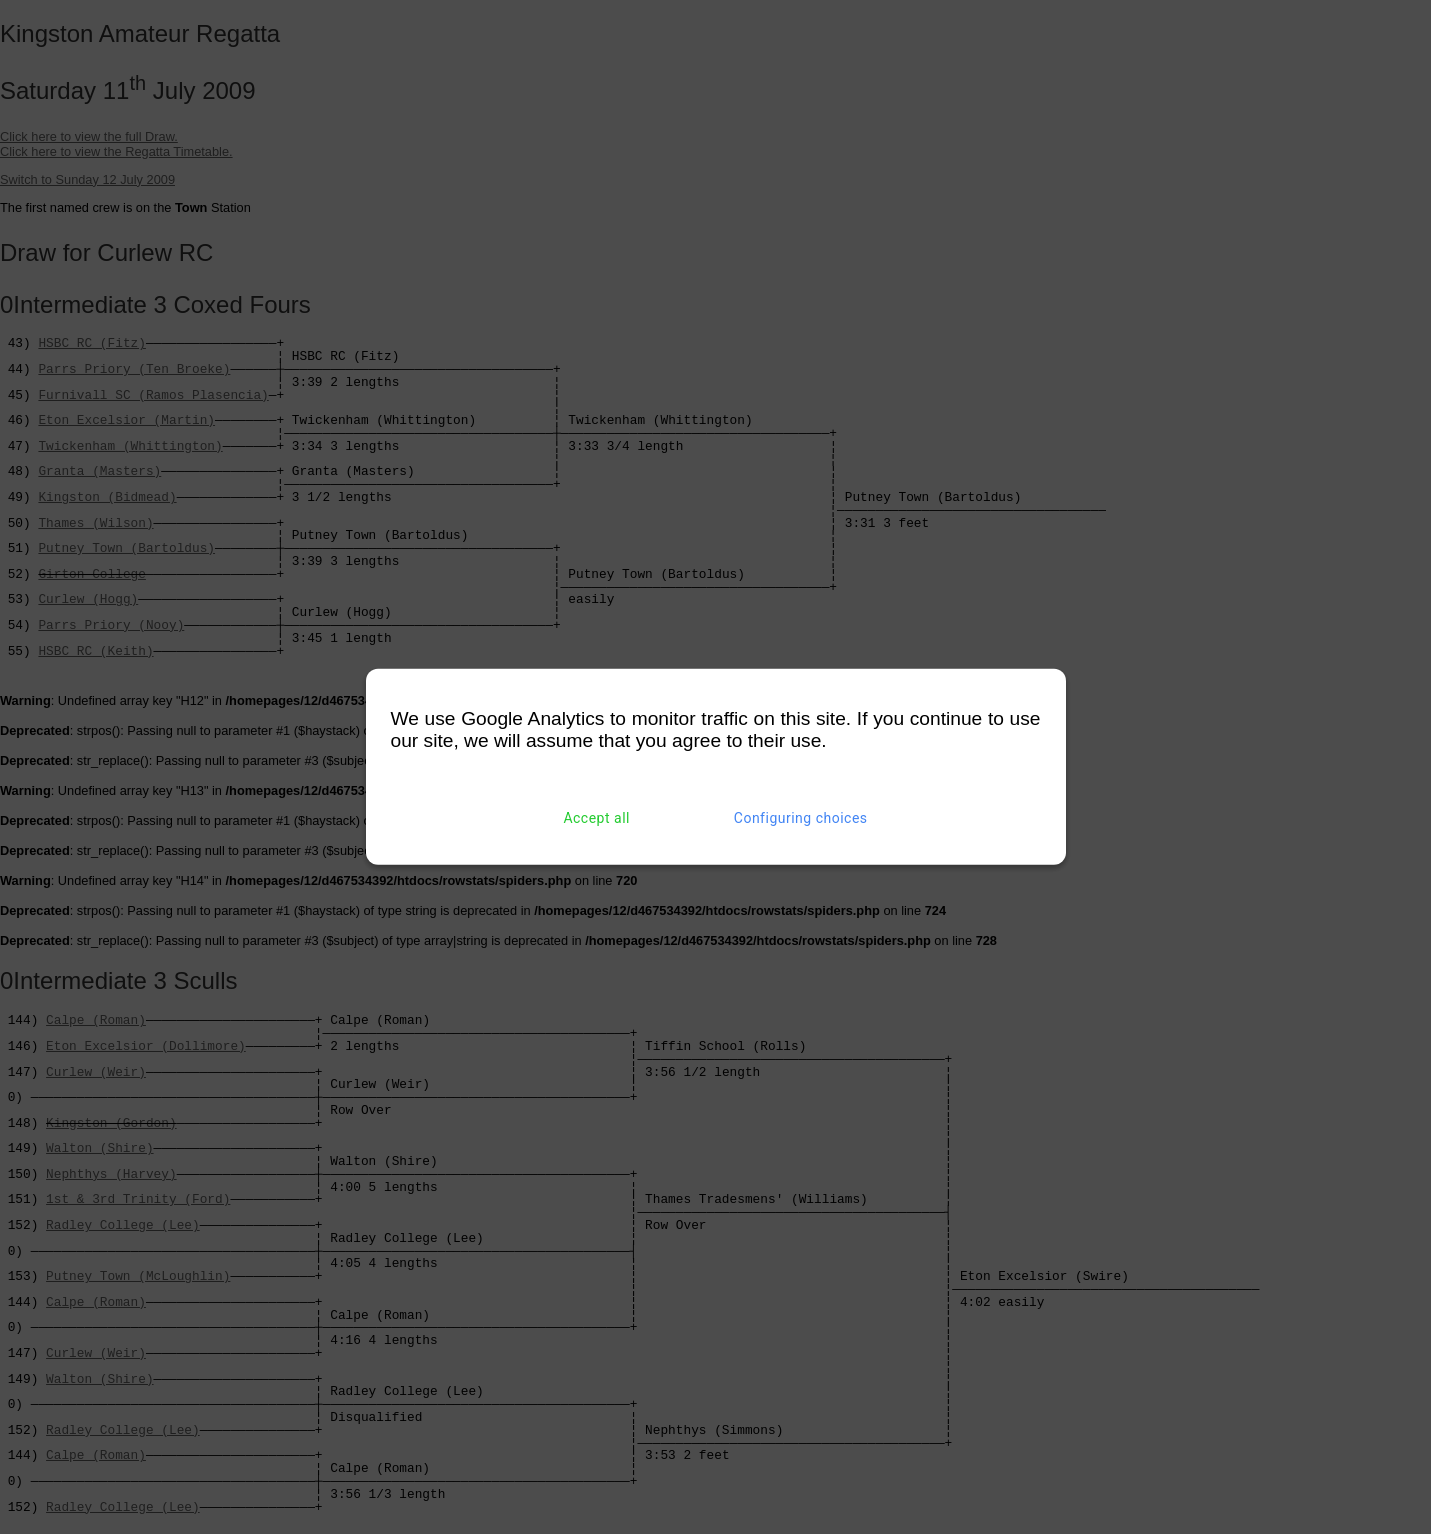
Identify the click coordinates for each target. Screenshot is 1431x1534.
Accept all (596, 818)
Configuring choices (801, 818)
